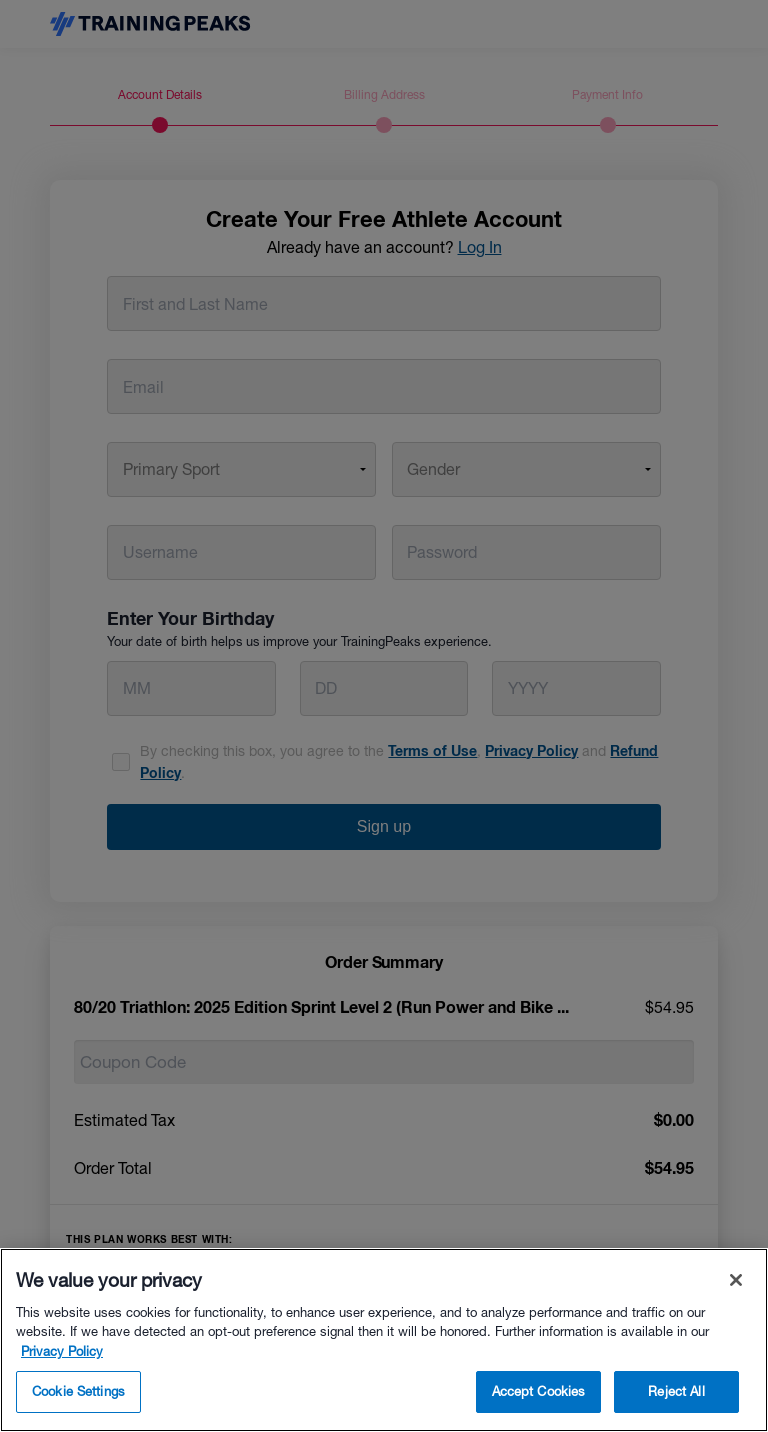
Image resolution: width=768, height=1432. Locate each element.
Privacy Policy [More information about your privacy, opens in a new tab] (62, 1351)
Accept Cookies (539, 1391)
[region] (384, 1340)
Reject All (676, 1391)
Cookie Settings (78, 1391)
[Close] (736, 1280)
